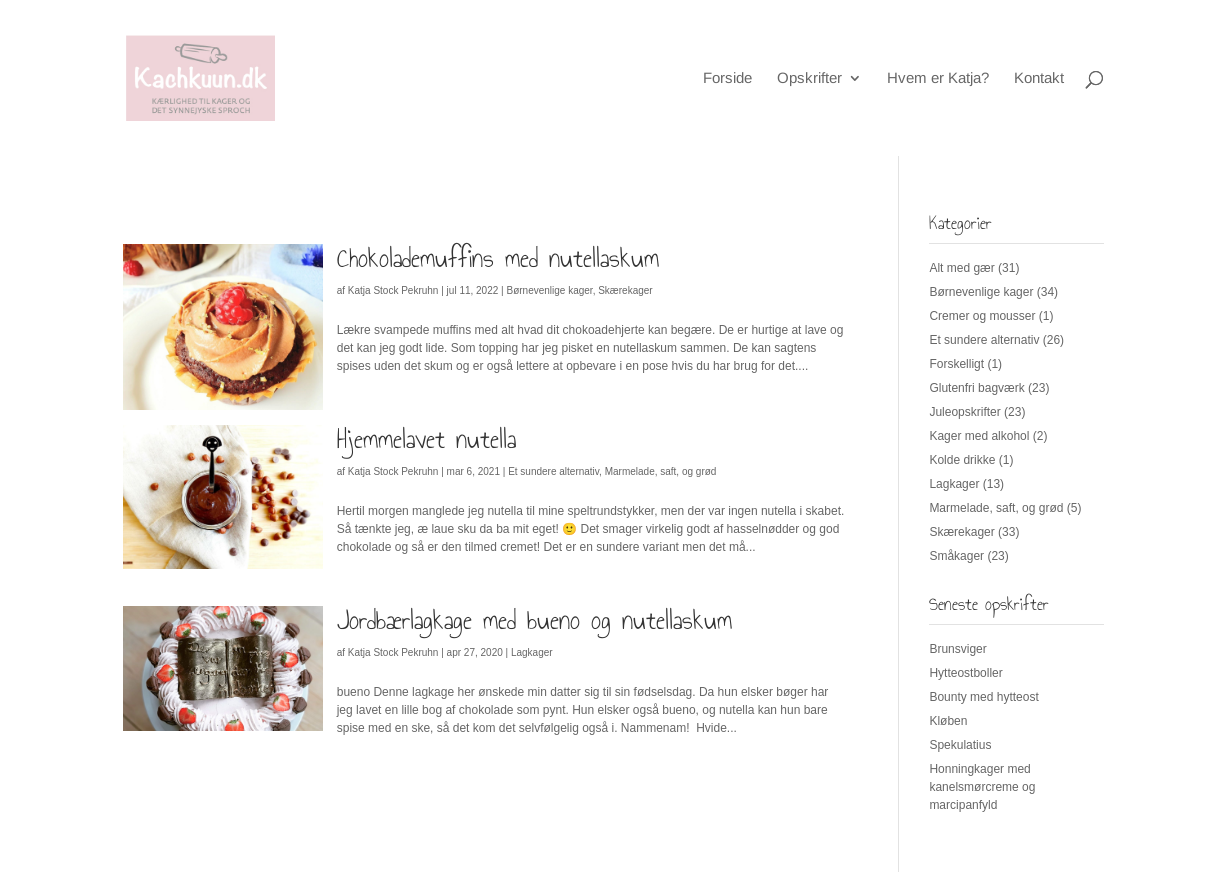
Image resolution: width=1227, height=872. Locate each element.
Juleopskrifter (964, 412)
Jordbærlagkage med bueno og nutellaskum (534, 620)
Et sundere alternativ (553, 471)
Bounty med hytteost (983, 697)
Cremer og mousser (982, 316)
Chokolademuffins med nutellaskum (498, 258)
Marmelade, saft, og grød (661, 471)
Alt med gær (961, 268)
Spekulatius (960, 745)
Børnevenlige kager (549, 290)
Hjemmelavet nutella (426, 439)
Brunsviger (957, 649)
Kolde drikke (962, 460)
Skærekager (625, 290)
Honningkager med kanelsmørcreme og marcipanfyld (982, 787)
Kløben (948, 721)
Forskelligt (956, 364)
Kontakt (1039, 78)
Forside (727, 78)
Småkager (956, 556)
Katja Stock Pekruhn (393, 290)
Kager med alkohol (979, 436)
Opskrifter (809, 78)
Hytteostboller (965, 673)
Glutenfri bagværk (976, 388)
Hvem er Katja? (938, 78)
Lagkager (532, 652)
